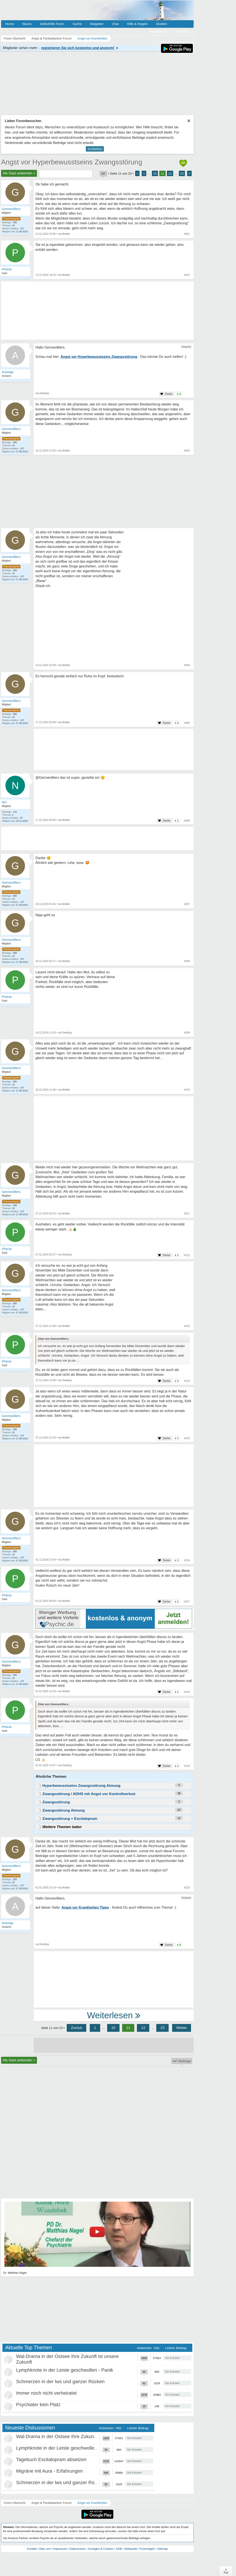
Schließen (95, 149)
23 (182, 173)
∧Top (225, 2571)
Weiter (181, 2028)
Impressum (60, 2548)
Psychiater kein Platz (38, 2404)
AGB (119, 2548)
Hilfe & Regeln (137, 24)
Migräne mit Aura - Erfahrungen (49, 2471)
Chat (115, 24)
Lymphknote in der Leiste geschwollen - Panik (64, 2370)
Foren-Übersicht (14, 2503)
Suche (77, 24)
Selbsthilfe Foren (52, 24)
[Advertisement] (114, 1129)
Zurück (76, 2028)
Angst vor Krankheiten (93, 2503)
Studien (161, 24)
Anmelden (182, 31)
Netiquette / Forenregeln (139, 2548)
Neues (27, 24)
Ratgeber (96, 24)
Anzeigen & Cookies (100, 2548)
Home (9, 24)
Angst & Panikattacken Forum (51, 2503)
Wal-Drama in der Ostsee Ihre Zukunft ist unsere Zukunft (76, 2436)
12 (170, 173)
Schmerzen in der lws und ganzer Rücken (60, 2381)
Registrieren (158, 31)
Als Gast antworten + (19, 173)
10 (155, 173)
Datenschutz (77, 2548)
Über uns (45, 2548)
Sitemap (162, 2548)
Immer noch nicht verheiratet (46, 2393)
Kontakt (32, 2548)
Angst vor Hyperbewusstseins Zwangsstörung (71, 162)
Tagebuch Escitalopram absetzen (51, 2459)
